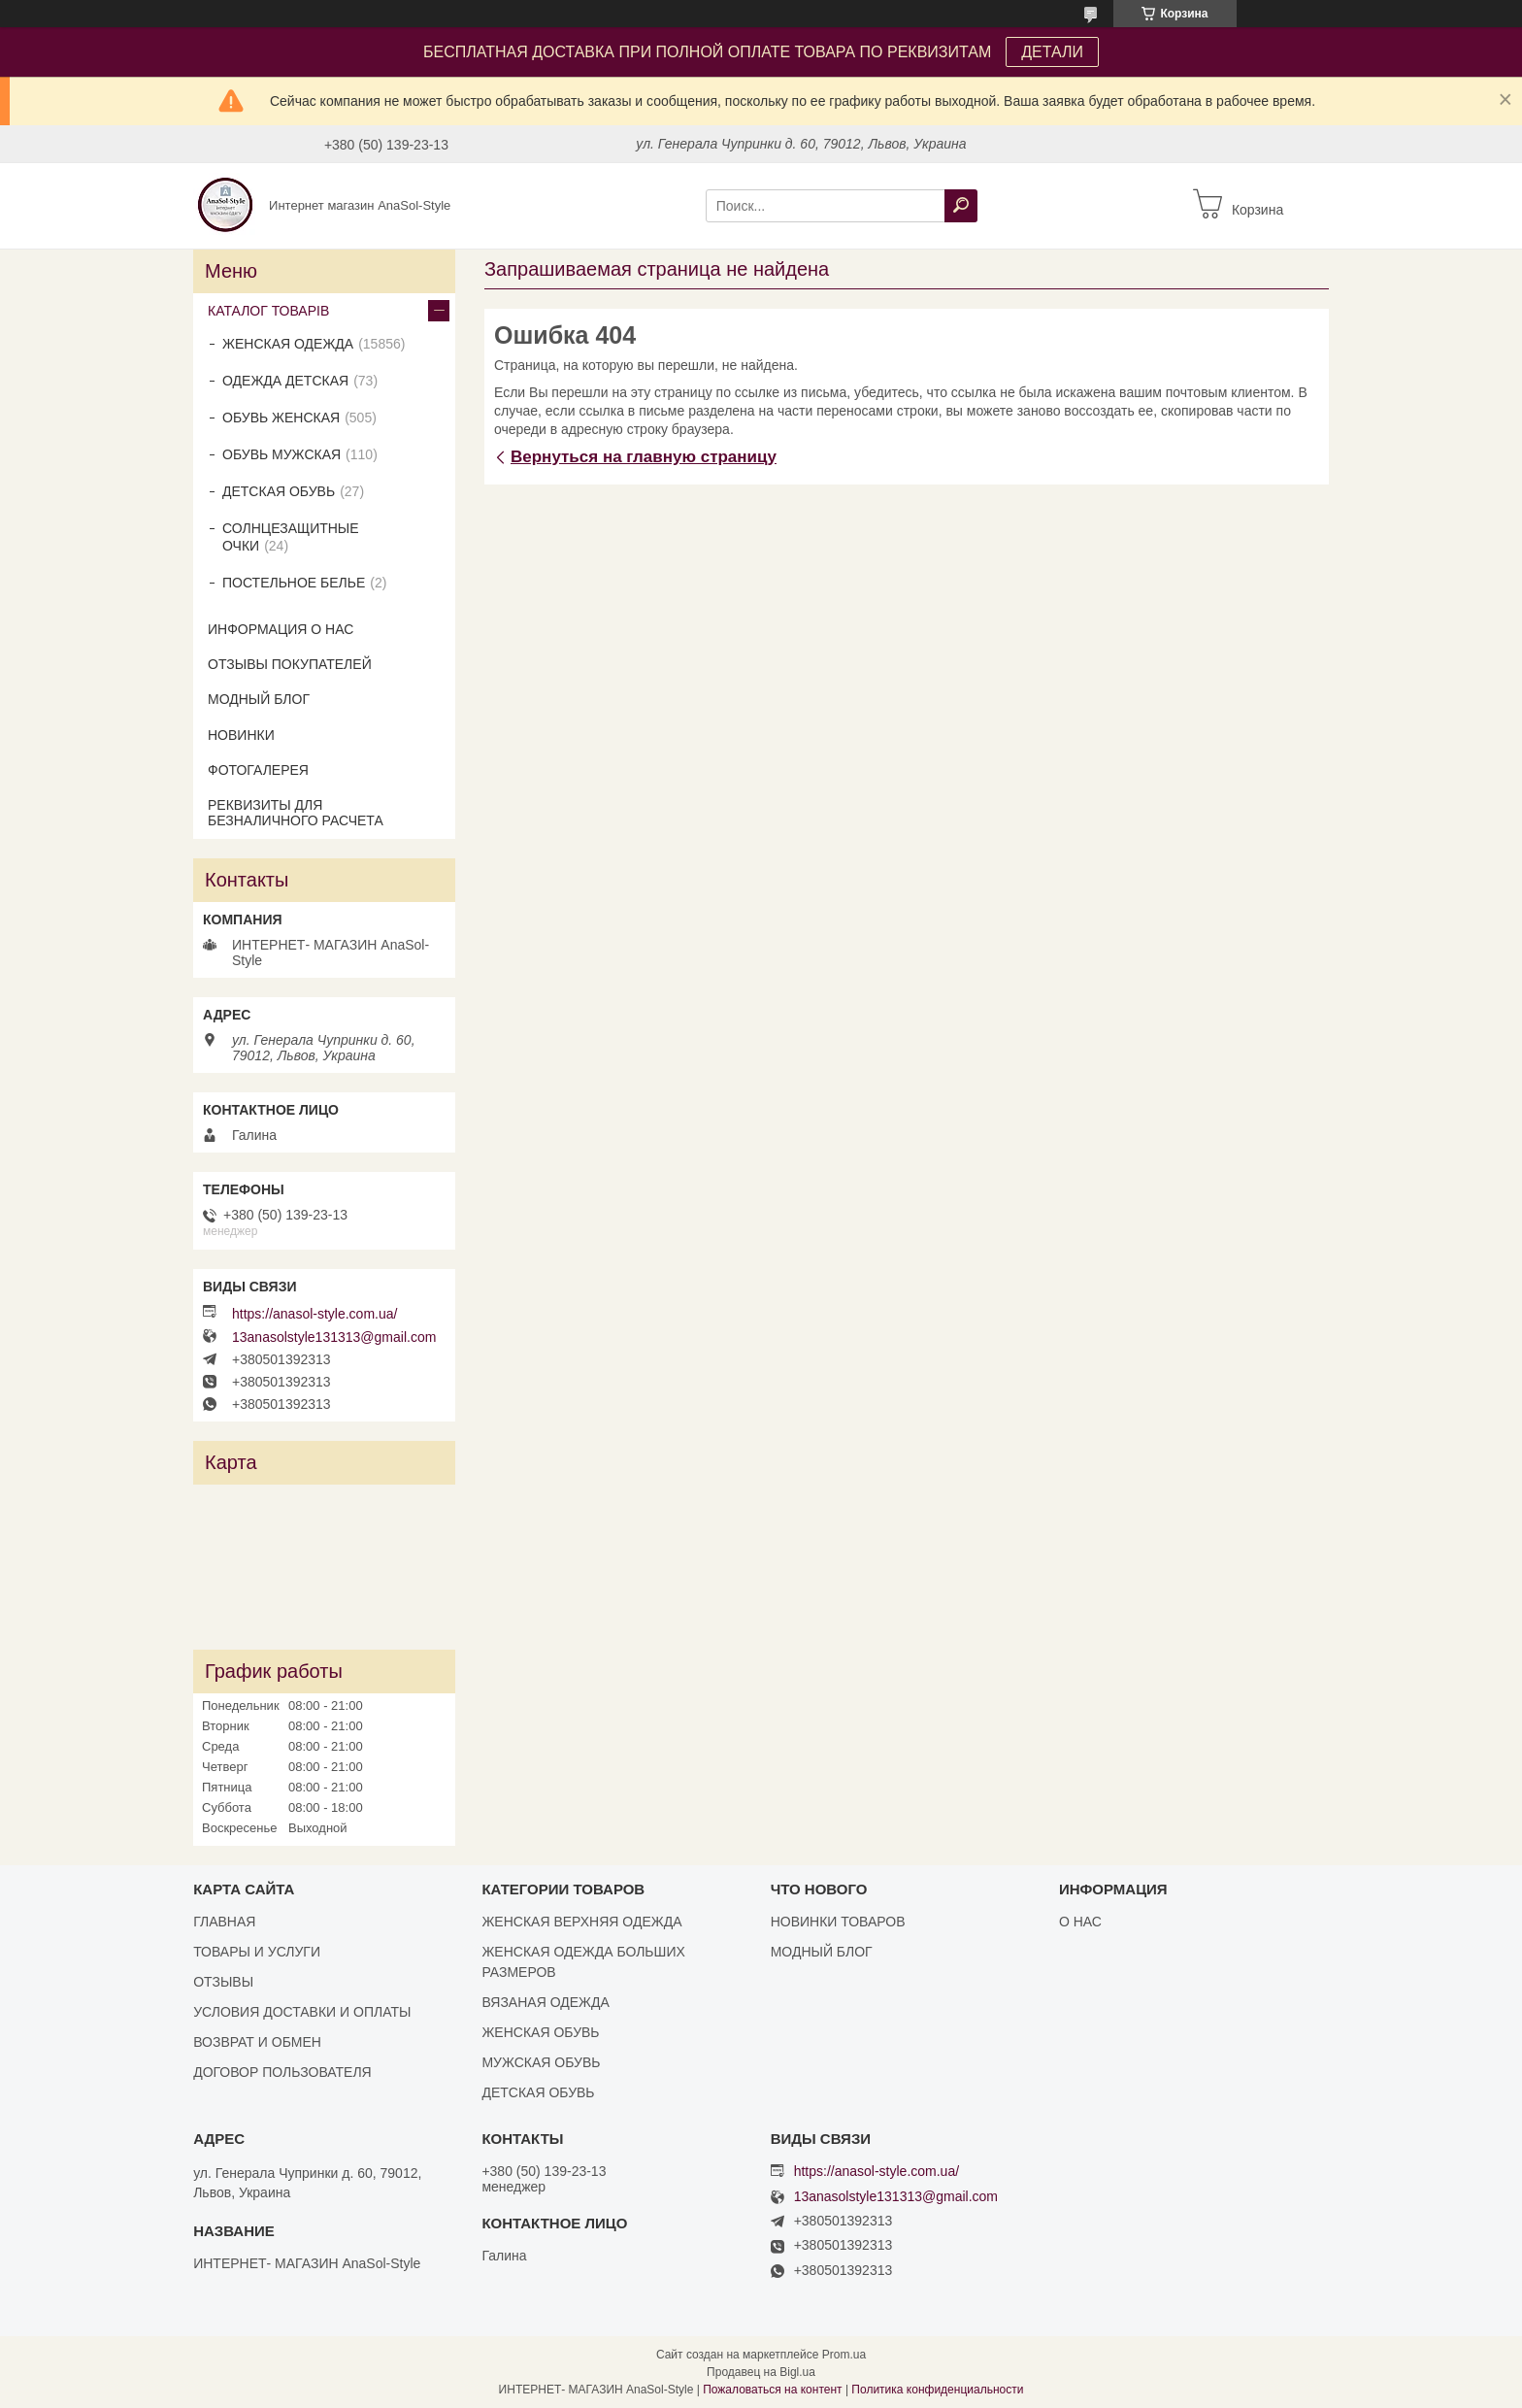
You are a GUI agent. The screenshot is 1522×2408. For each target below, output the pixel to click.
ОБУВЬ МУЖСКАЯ (281, 454)
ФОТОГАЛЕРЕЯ (258, 770)
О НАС (1080, 1921)
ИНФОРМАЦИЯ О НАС (280, 629)
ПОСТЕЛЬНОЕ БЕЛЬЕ (293, 582)
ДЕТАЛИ (1052, 52)
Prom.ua (844, 2354)
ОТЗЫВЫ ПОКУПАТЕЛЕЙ (290, 664)
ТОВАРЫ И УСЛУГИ (256, 1951)
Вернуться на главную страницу (644, 457)
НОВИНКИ (241, 735)
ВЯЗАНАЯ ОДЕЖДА (545, 2002)
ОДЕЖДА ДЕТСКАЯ (285, 380)
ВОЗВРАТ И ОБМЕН (257, 2042)
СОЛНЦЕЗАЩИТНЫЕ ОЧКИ (290, 536)
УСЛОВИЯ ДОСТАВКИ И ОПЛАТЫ (302, 2012)
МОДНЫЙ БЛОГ (259, 699)
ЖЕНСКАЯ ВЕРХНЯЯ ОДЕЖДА (581, 1921)
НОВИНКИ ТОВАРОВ (838, 1921)
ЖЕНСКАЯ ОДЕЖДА (287, 343)
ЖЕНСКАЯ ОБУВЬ (540, 2032)
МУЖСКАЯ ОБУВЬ (540, 2062)
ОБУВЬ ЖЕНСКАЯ (281, 417)
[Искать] (960, 205)
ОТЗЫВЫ (223, 1982)
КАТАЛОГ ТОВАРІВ (268, 310)
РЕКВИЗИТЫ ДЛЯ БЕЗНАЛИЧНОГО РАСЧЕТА (295, 812)
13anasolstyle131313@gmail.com (334, 1337)
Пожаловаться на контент (772, 2389)
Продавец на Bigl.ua (761, 2372)
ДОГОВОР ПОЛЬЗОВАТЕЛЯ (282, 2072)
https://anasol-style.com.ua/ (314, 1313)
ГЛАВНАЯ (224, 1921)
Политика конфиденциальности (937, 2389)
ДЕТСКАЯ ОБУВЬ (278, 491)
